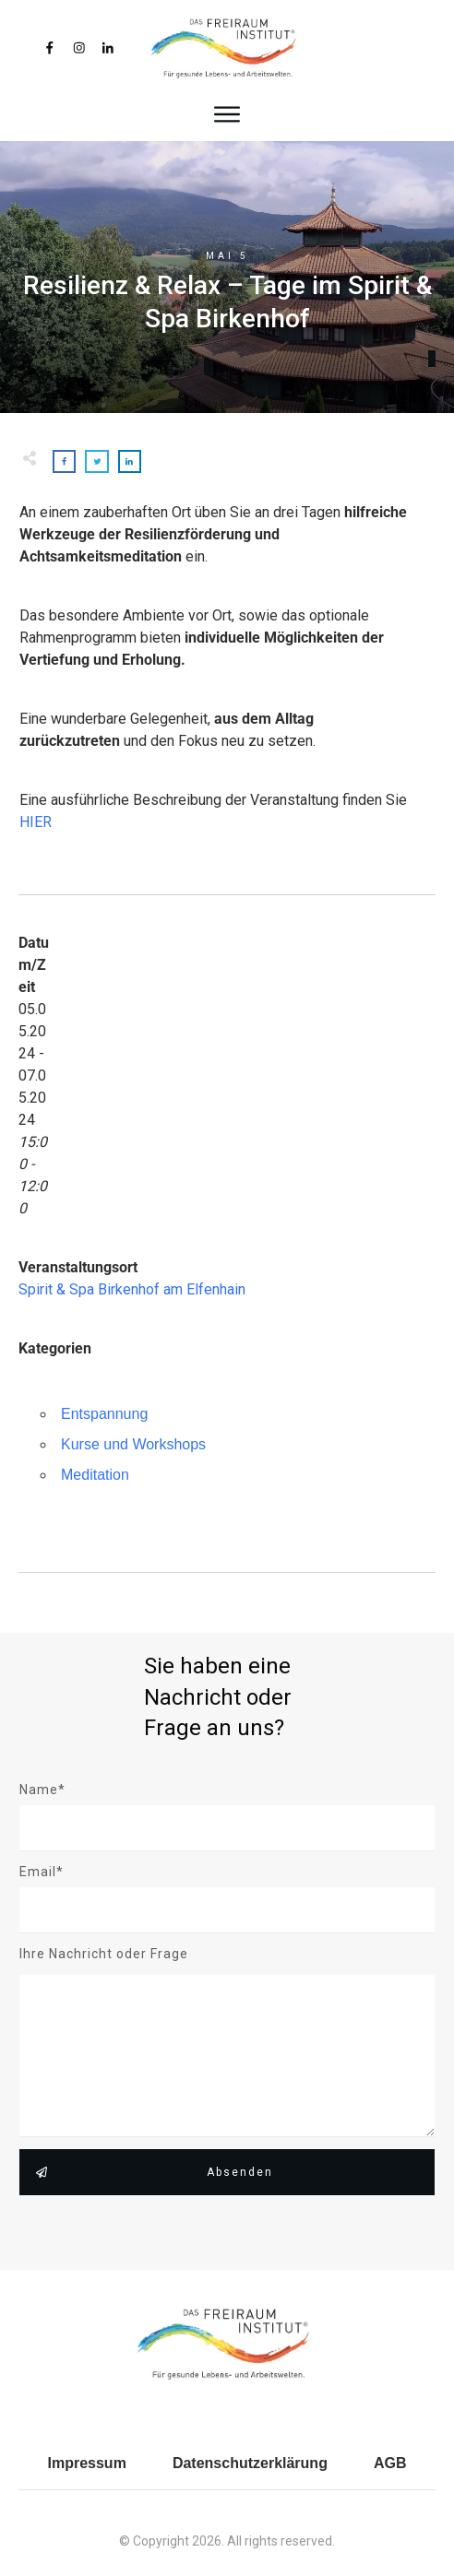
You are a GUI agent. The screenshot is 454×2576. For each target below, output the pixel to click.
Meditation (95, 1475)
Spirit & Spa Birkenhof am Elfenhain (131, 1289)
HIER (35, 822)
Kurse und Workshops (133, 1444)
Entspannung (104, 1414)
